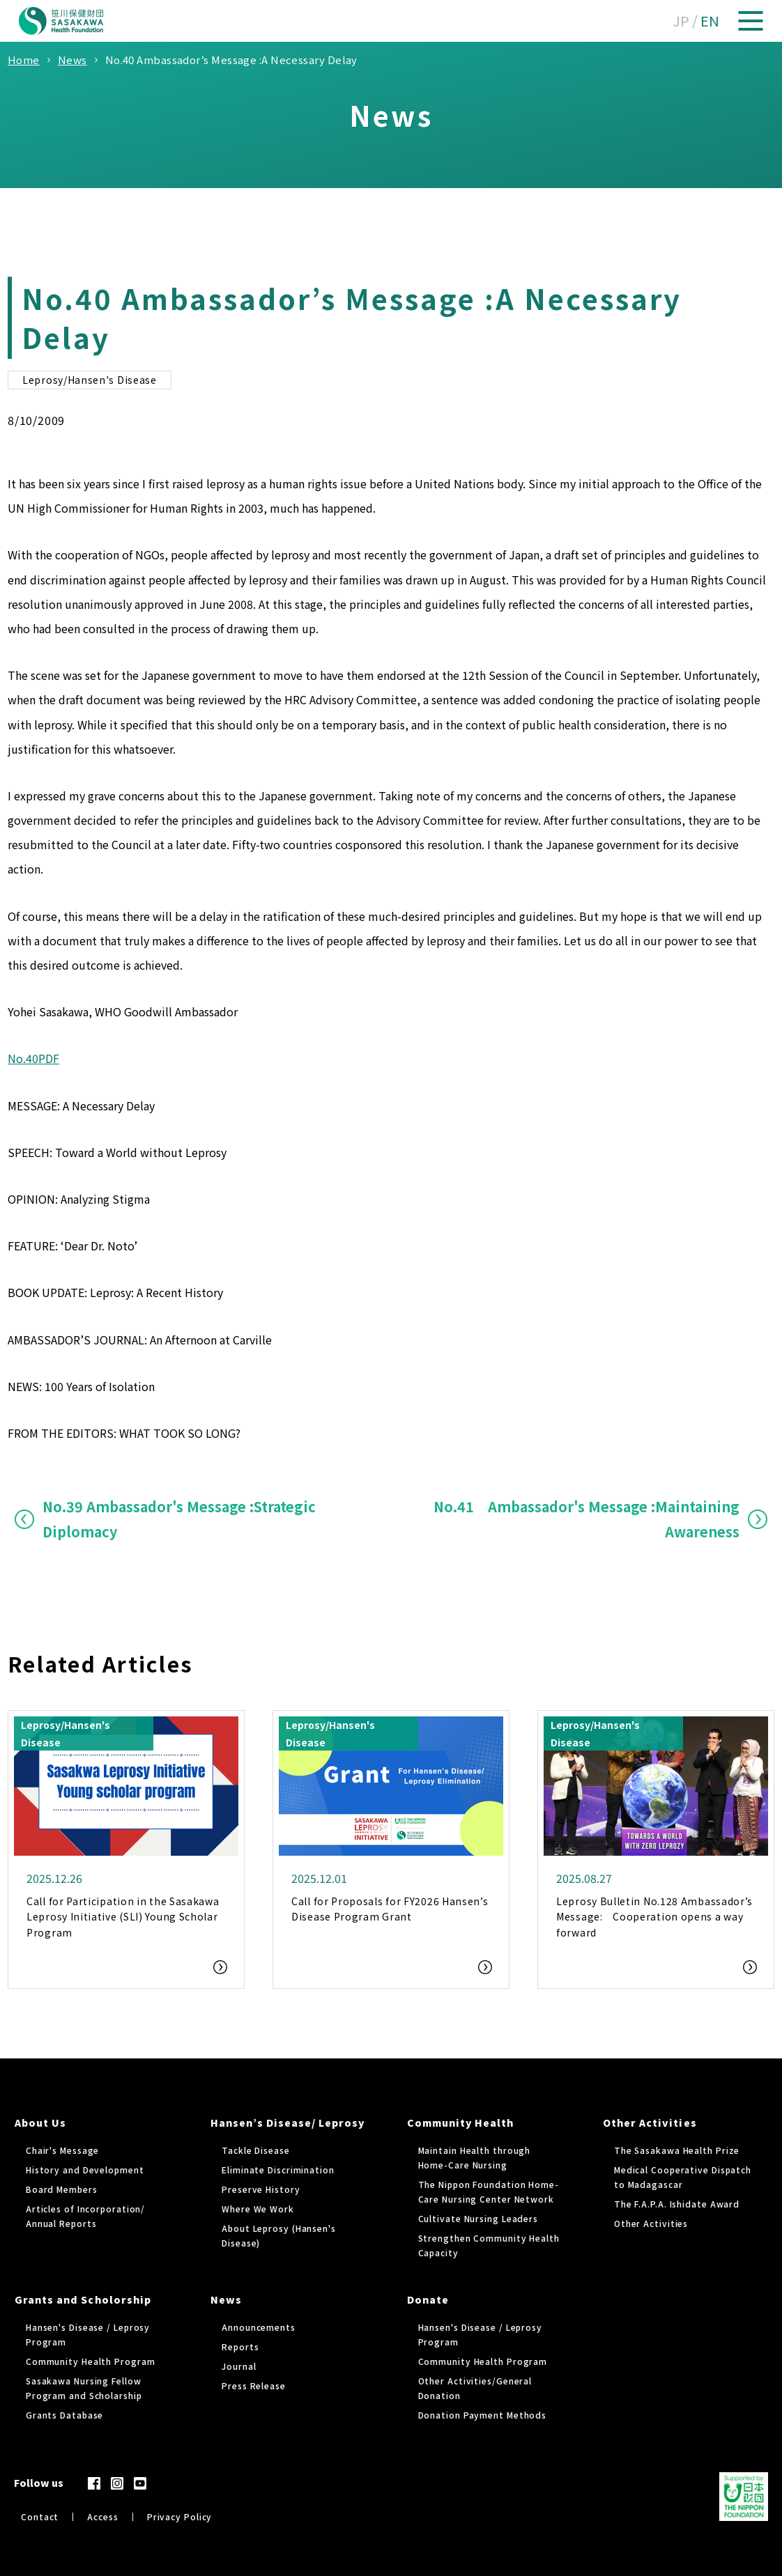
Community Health (460, 2122)
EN (709, 20)
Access (102, 2516)
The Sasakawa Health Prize (677, 2150)
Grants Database (65, 2415)
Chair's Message (63, 2150)
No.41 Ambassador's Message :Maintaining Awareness (586, 1519)
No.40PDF (33, 1058)
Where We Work (258, 2208)
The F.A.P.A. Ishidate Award (676, 2204)
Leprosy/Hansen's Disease (89, 380)
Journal (239, 2366)
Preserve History (261, 2189)
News (226, 2299)
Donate (428, 2299)
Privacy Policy (180, 2516)
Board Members (62, 2189)
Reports (240, 2346)
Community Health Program (90, 2361)
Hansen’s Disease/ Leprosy (287, 2122)
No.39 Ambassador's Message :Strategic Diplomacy (179, 1519)
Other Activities (650, 2122)
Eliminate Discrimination (278, 2169)
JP (681, 20)
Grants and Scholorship (83, 2299)
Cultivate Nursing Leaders (478, 2218)
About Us (40, 2122)
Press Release (254, 2385)
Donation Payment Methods (482, 2415)
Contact (40, 2516)
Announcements (259, 2327)
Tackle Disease (256, 2150)
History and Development (85, 2169)
